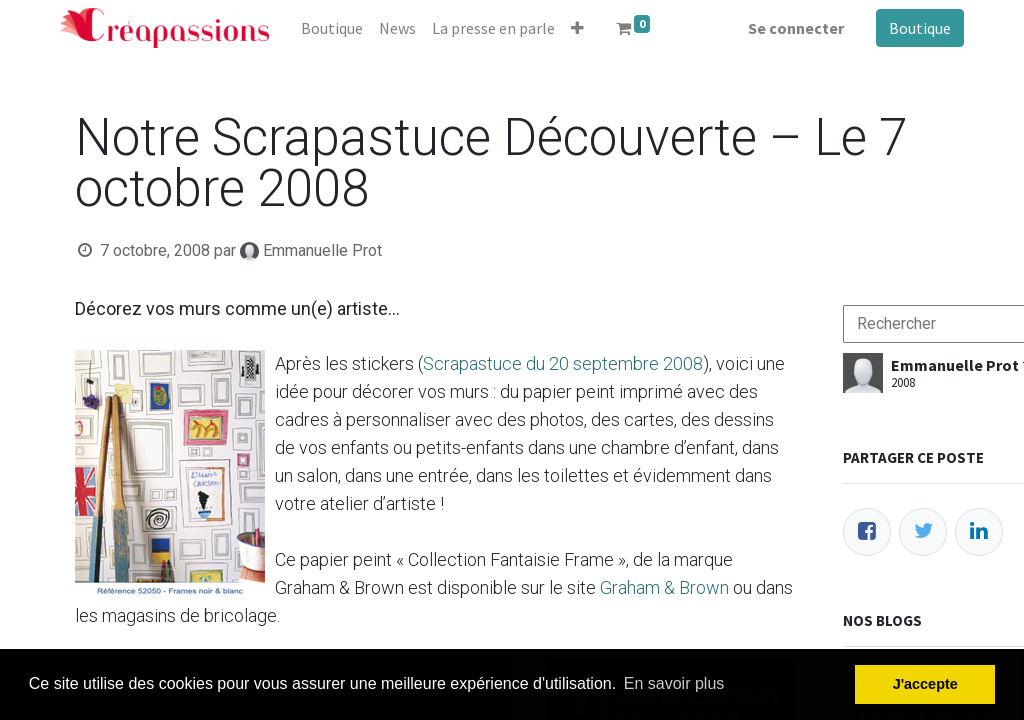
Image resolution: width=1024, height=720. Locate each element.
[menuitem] (332, 28)
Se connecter (796, 28)
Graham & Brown (664, 587)
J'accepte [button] (925, 684)
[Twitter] (923, 532)
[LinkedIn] (979, 532)
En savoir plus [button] (674, 683)
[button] (577, 28)
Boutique (920, 28)
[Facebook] (867, 532)
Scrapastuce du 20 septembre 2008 (563, 363)
